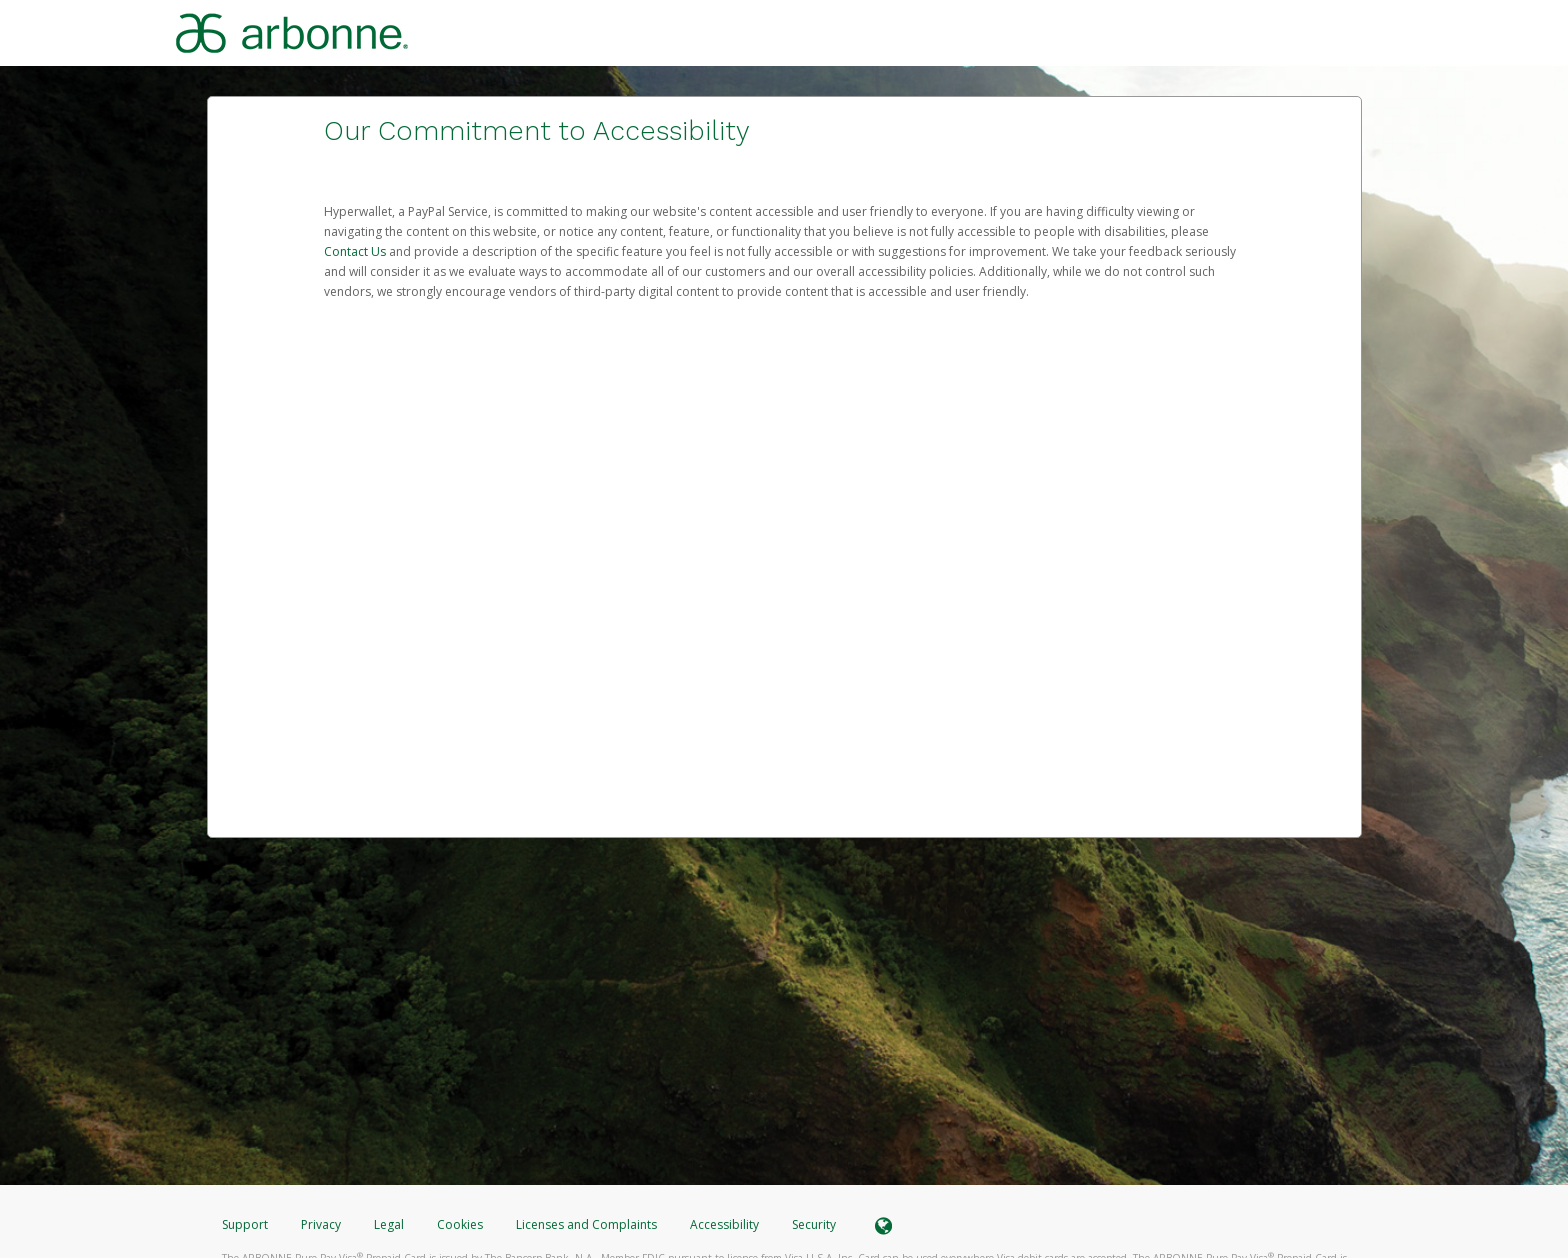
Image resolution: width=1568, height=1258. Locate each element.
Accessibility (724, 1224)
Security (814, 1224)
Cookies (460, 1224)
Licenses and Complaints (588, 1224)
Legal (389, 1224)
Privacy (321, 1224)
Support (245, 1224)
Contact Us (356, 251)
